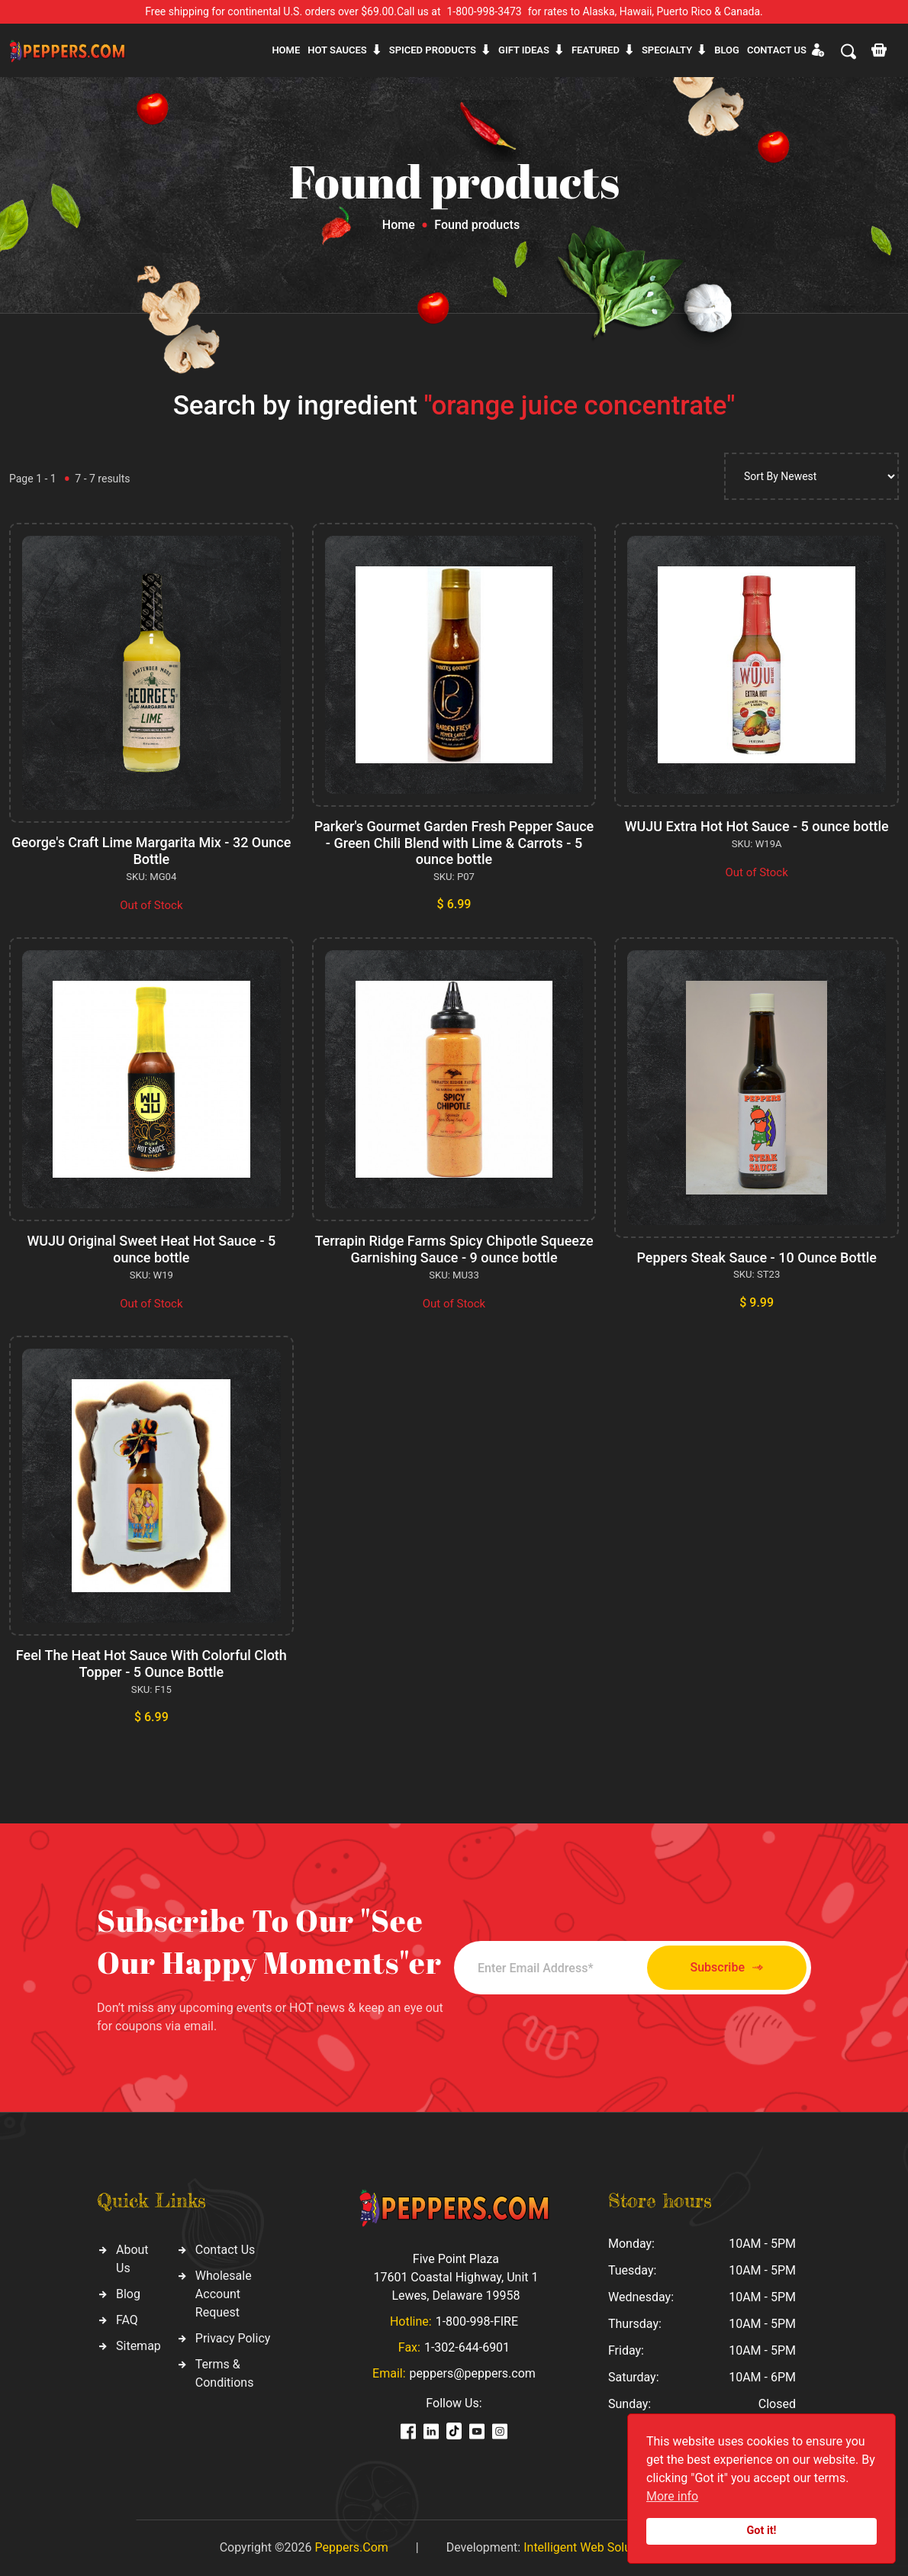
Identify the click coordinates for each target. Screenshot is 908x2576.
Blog (726, 50)
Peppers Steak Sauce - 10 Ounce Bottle (756, 1257)
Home (286, 50)
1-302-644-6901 (467, 2347)
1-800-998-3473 (484, 11)
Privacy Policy (233, 2338)
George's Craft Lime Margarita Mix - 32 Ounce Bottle (151, 850)
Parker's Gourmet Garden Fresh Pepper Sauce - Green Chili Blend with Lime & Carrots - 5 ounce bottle (454, 842)
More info (672, 2496)
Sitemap (138, 2346)
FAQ (127, 2320)
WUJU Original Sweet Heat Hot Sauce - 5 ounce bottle (151, 1249)
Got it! (762, 2530)
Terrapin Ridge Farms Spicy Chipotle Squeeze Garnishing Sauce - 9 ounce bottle (453, 1249)
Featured (596, 50)
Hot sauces (337, 50)
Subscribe (727, 1968)
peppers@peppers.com (473, 2373)
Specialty (667, 50)
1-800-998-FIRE (477, 2321)
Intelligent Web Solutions (590, 2547)
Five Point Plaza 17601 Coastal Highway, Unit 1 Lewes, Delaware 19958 (455, 2277)
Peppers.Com (351, 2547)
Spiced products (432, 50)
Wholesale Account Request (223, 2294)
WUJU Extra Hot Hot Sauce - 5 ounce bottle (757, 826)
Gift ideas (523, 50)
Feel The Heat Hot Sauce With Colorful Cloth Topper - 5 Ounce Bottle (151, 1663)
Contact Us (225, 2249)
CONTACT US (777, 50)
